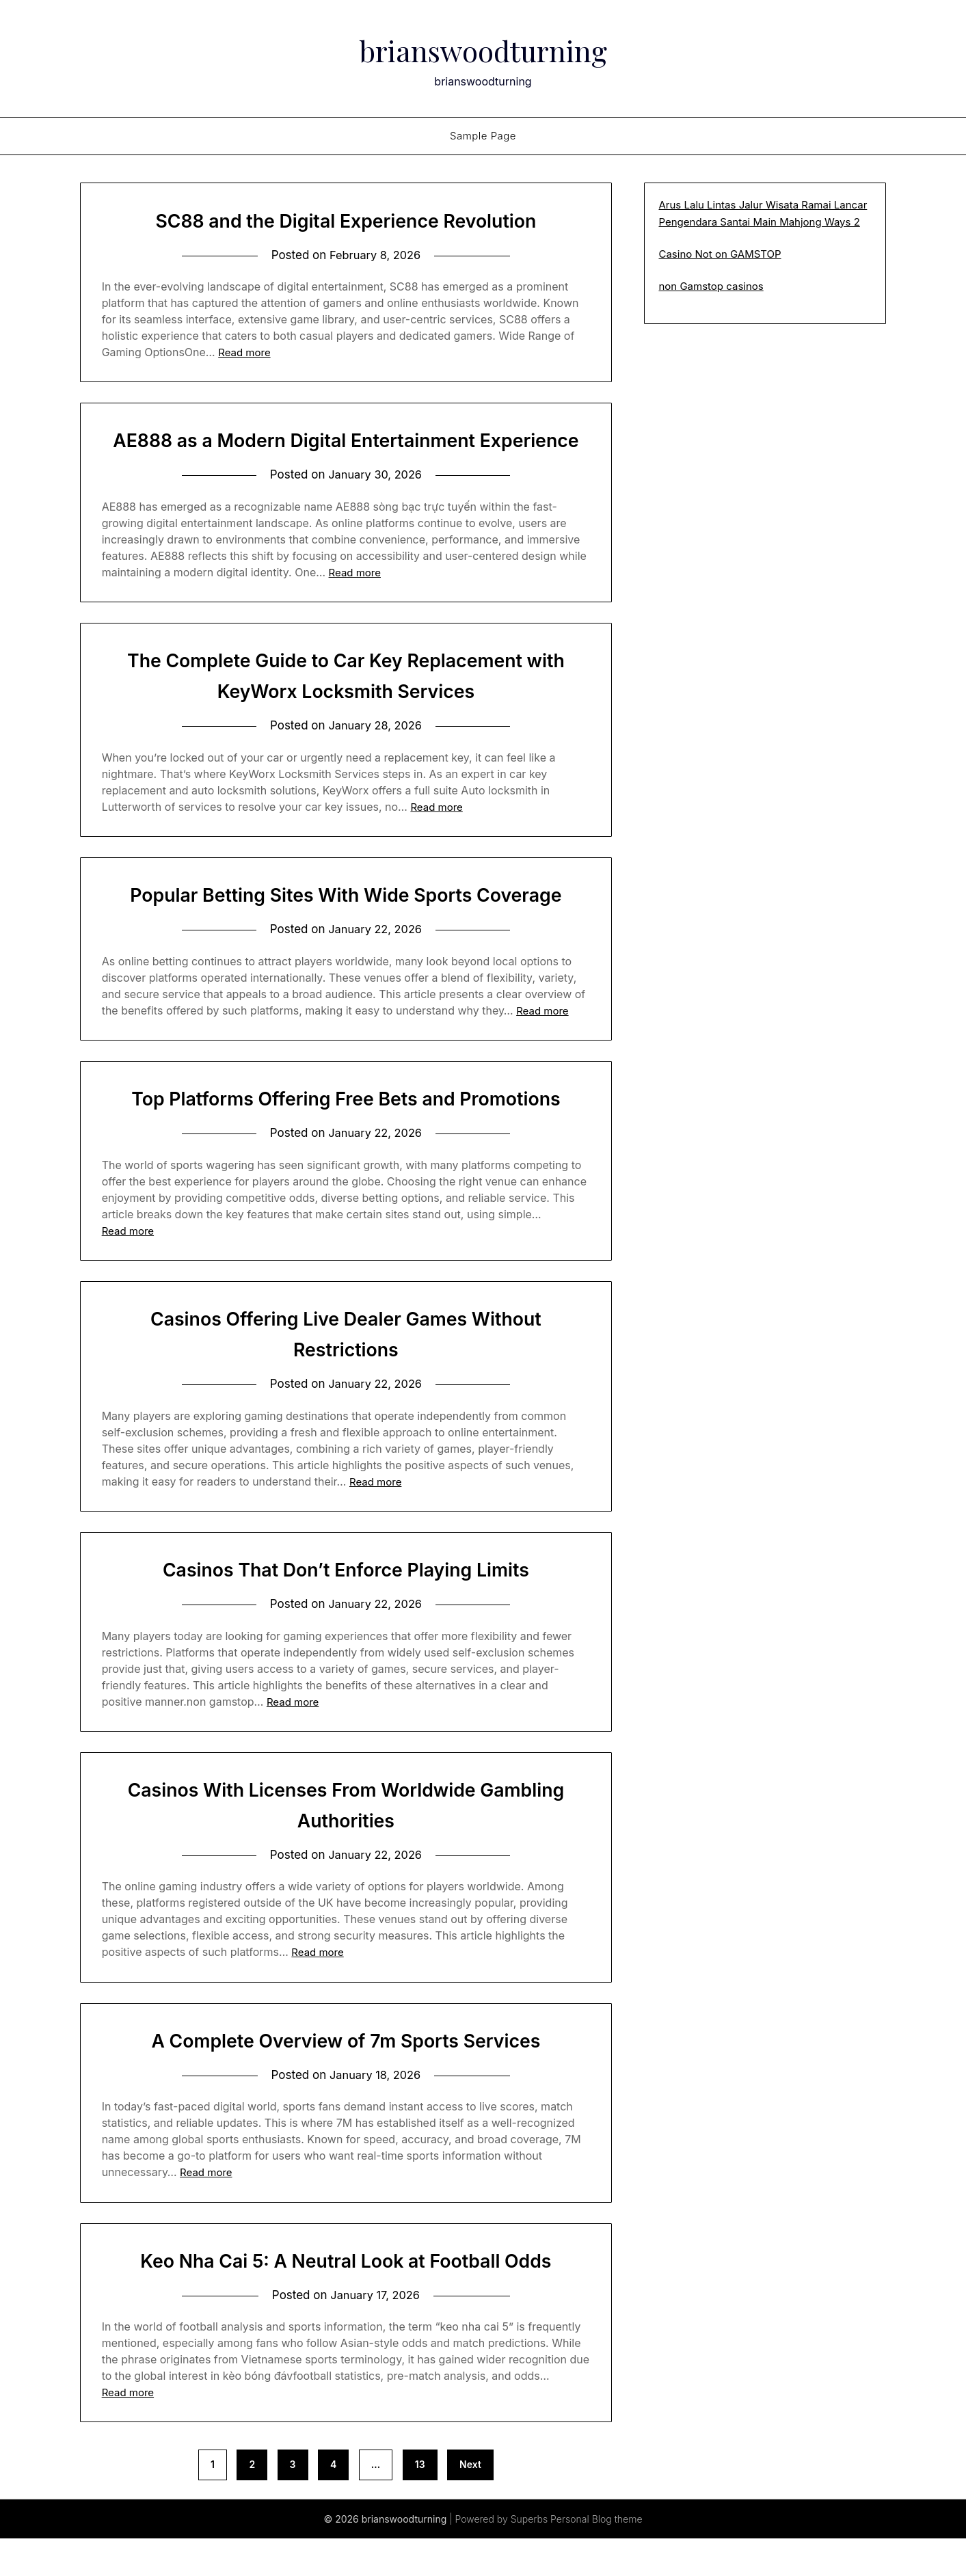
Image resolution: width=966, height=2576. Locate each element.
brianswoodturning (483, 48)
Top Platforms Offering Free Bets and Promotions (346, 1131)
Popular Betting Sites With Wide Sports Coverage (346, 927)
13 (420, 2502)
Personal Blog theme (596, 2556)
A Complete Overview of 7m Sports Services (346, 2076)
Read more (244, 352)
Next (470, 2502)
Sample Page (483, 135)
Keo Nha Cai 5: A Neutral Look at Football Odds (346, 2297)
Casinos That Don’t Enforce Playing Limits (345, 1604)
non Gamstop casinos (710, 286)
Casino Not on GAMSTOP (719, 253)
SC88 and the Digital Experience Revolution (346, 220)
